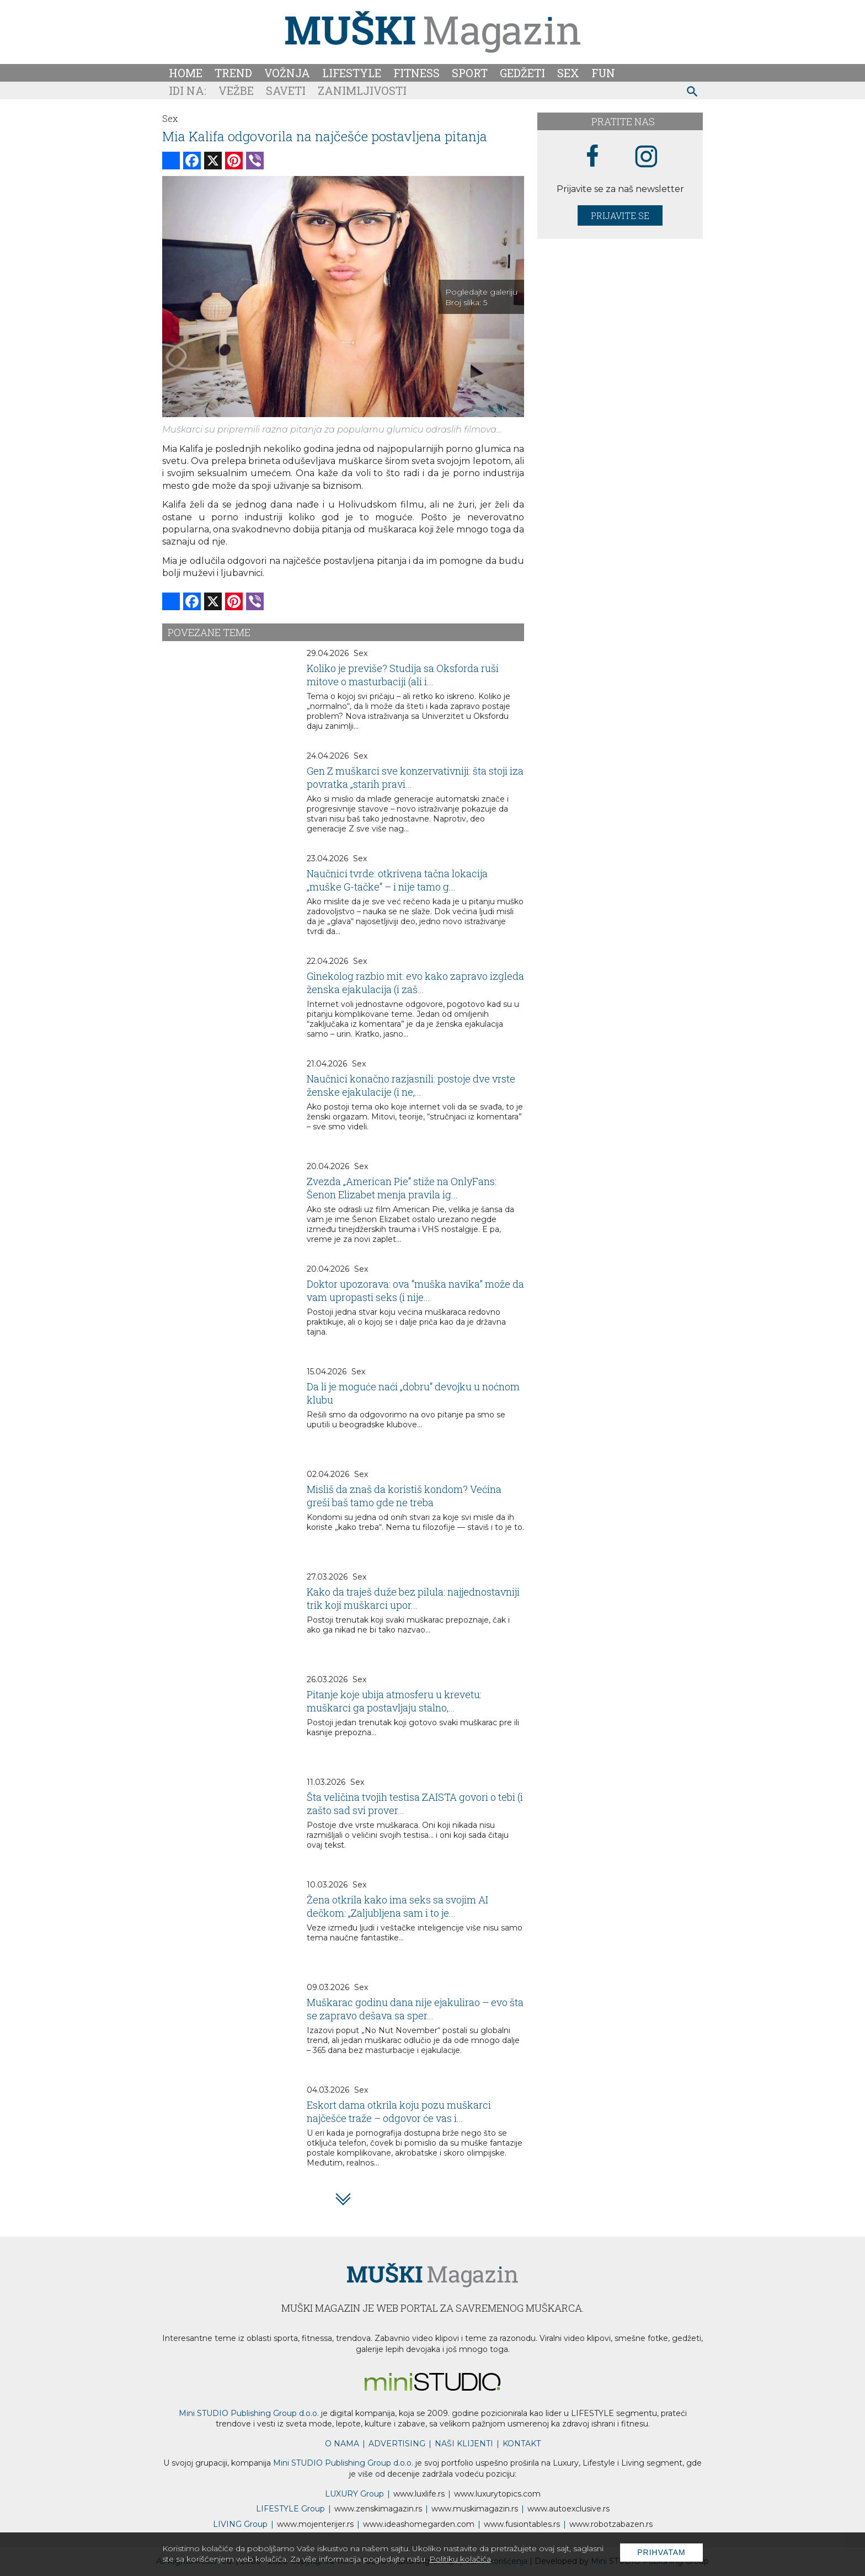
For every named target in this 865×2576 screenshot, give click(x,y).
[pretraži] (692, 93)
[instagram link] (646, 156)
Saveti (286, 90)
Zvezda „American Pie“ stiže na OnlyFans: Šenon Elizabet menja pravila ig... (401, 1188)
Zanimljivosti (362, 90)
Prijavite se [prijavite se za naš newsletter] (620, 215)
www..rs (419, 2494)
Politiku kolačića (460, 2559)
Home (185, 73)
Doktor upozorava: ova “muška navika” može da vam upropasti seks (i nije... (415, 1290)
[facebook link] (592, 157)
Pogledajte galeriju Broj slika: (481, 297)
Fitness (416, 73)
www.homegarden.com (418, 2524)
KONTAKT (522, 2444)
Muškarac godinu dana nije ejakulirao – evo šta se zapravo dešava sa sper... (415, 2009)
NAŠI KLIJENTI (464, 2444)
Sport (470, 73)
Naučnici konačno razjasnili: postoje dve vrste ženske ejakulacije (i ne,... (411, 1085)
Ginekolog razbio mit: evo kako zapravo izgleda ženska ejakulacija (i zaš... (415, 982)
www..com (497, 2494)
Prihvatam (661, 2552)
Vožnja (287, 73)
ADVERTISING (397, 2444)
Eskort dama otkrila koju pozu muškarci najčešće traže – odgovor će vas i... (399, 2111)
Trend (233, 73)
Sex (568, 73)
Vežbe (236, 90)
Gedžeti (522, 73)
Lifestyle (351, 73)
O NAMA (342, 2444)
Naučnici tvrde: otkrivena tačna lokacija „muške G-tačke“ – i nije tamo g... (397, 880)
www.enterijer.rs (315, 2524)
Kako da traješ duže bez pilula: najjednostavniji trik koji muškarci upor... (413, 1598)
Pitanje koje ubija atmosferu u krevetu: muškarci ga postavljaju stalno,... (394, 1701)
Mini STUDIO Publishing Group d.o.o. (249, 2413)
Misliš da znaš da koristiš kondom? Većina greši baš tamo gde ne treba (404, 1495)
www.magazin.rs (378, 2509)
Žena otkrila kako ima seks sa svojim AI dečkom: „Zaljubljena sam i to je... (397, 1906)
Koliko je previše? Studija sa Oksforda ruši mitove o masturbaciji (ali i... (403, 675)
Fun (603, 73)
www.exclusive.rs (568, 2509)
